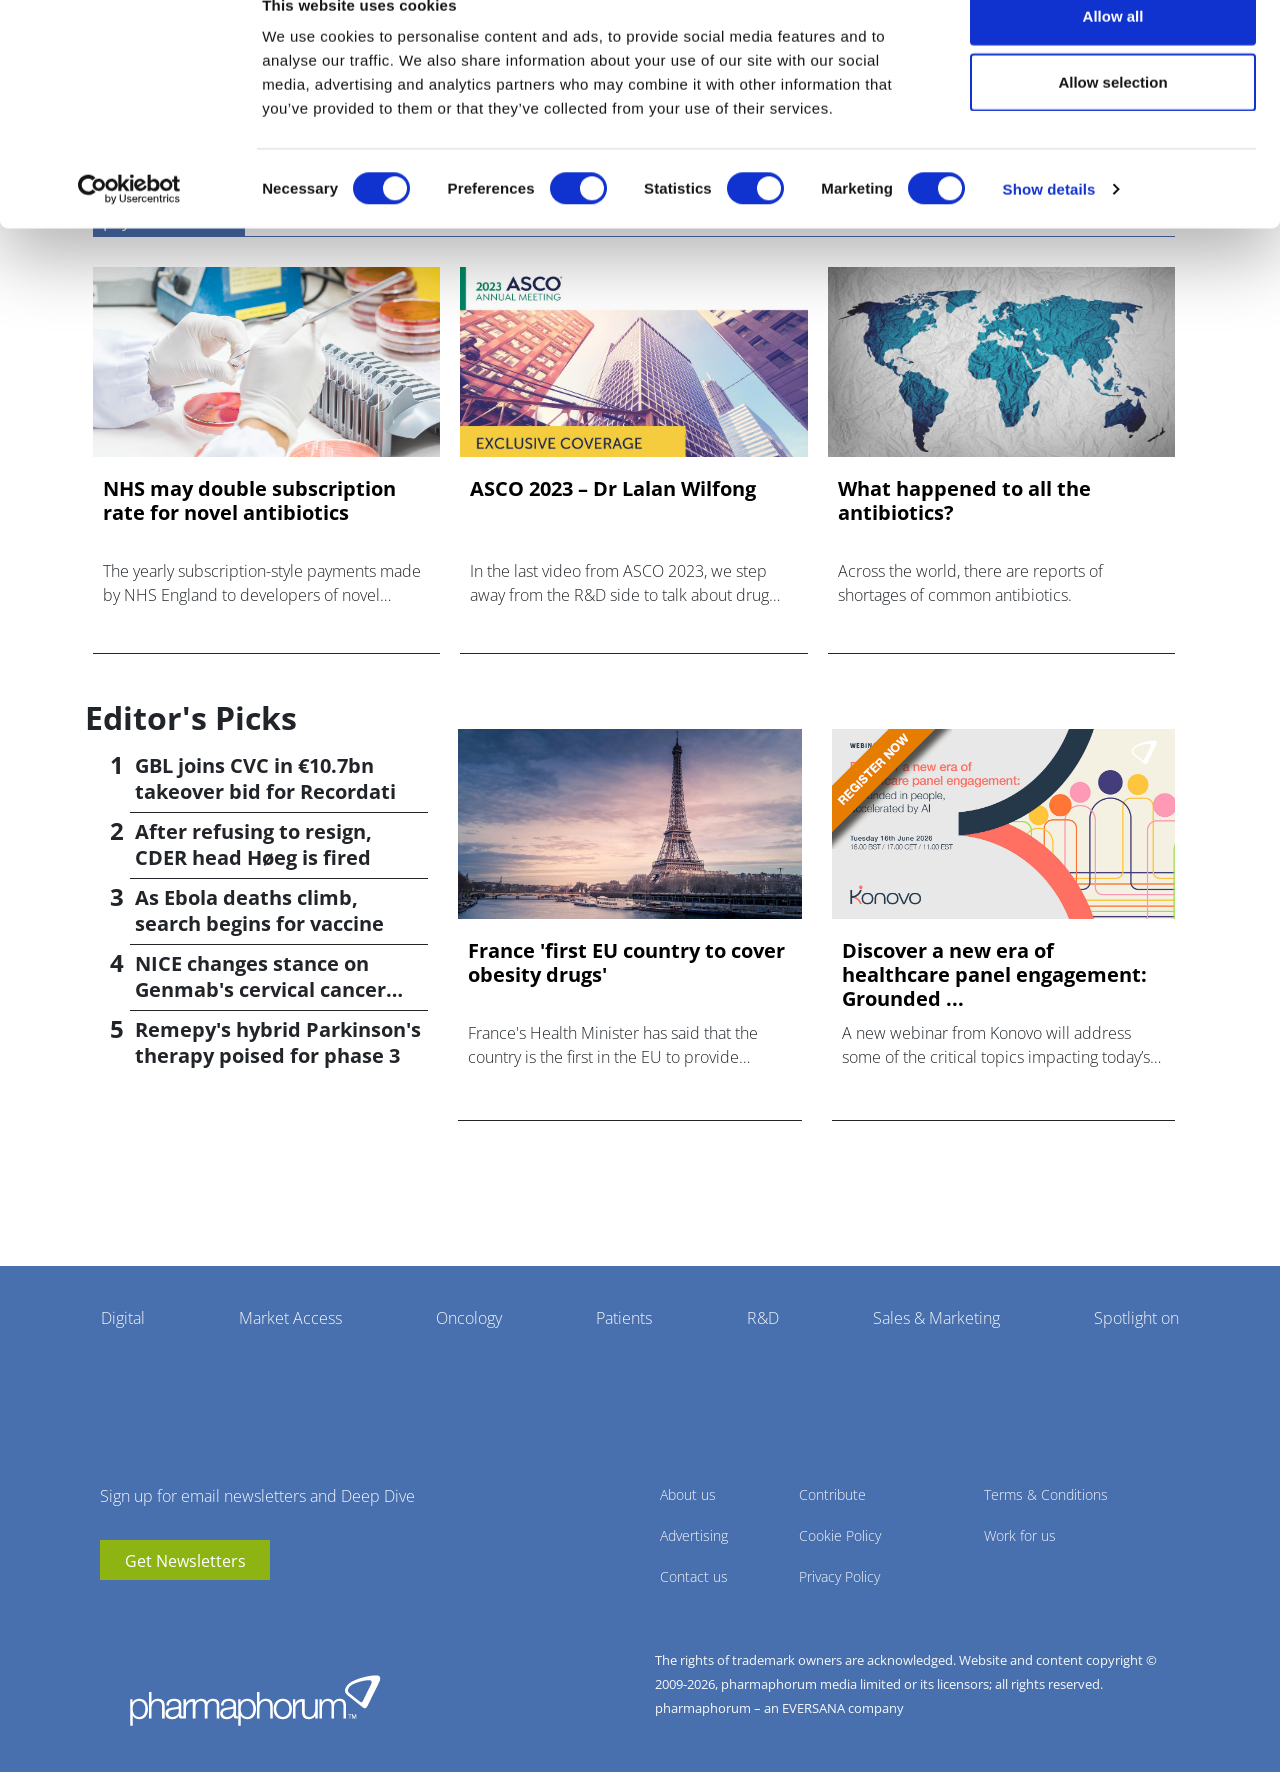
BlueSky (175, 1610)
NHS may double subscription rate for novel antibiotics (249, 501)
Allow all (1113, 52)
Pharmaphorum (255, 1700)
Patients (624, 1318)
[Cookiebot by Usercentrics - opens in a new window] (129, 226)
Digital (123, 1318)
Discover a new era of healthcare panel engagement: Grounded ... (994, 975)
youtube (115, 1610)
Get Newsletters (185, 1561)
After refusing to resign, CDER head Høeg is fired (253, 844)
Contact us (694, 1576)
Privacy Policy (839, 1576)
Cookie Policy (840, 1535)
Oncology (469, 1318)
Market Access (290, 1318)
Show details (1049, 225)
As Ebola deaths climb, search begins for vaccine (259, 910)
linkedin (145, 1610)
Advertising (694, 1535)
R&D (763, 1318)
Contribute (832, 1494)
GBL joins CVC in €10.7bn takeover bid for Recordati (265, 778)
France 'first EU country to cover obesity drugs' (626, 963)
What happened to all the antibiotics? (964, 501)
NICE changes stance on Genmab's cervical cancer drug (260, 989)
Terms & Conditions (1046, 1494)
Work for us (1020, 1535)
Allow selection (1112, 118)
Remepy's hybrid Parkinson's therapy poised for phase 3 (278, 1042)
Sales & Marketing (936, 1318)
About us (688, 1494)
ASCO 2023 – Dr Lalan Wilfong (613, 489)
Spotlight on (1136, 1318)
